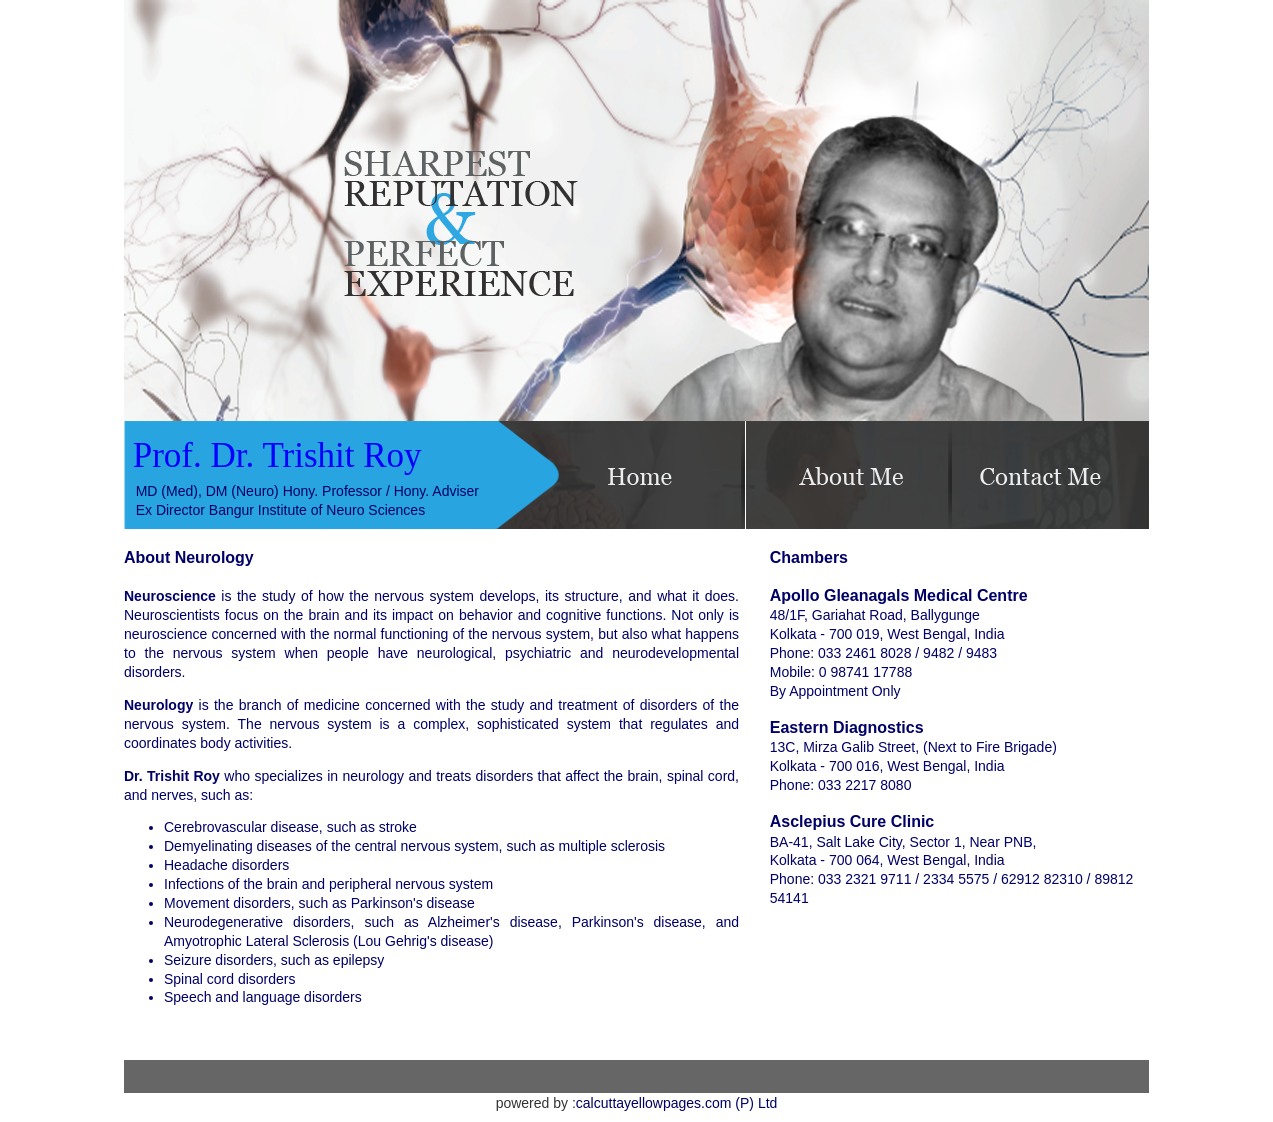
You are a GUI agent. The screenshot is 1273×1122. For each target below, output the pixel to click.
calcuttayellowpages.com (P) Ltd (677, 1103)
